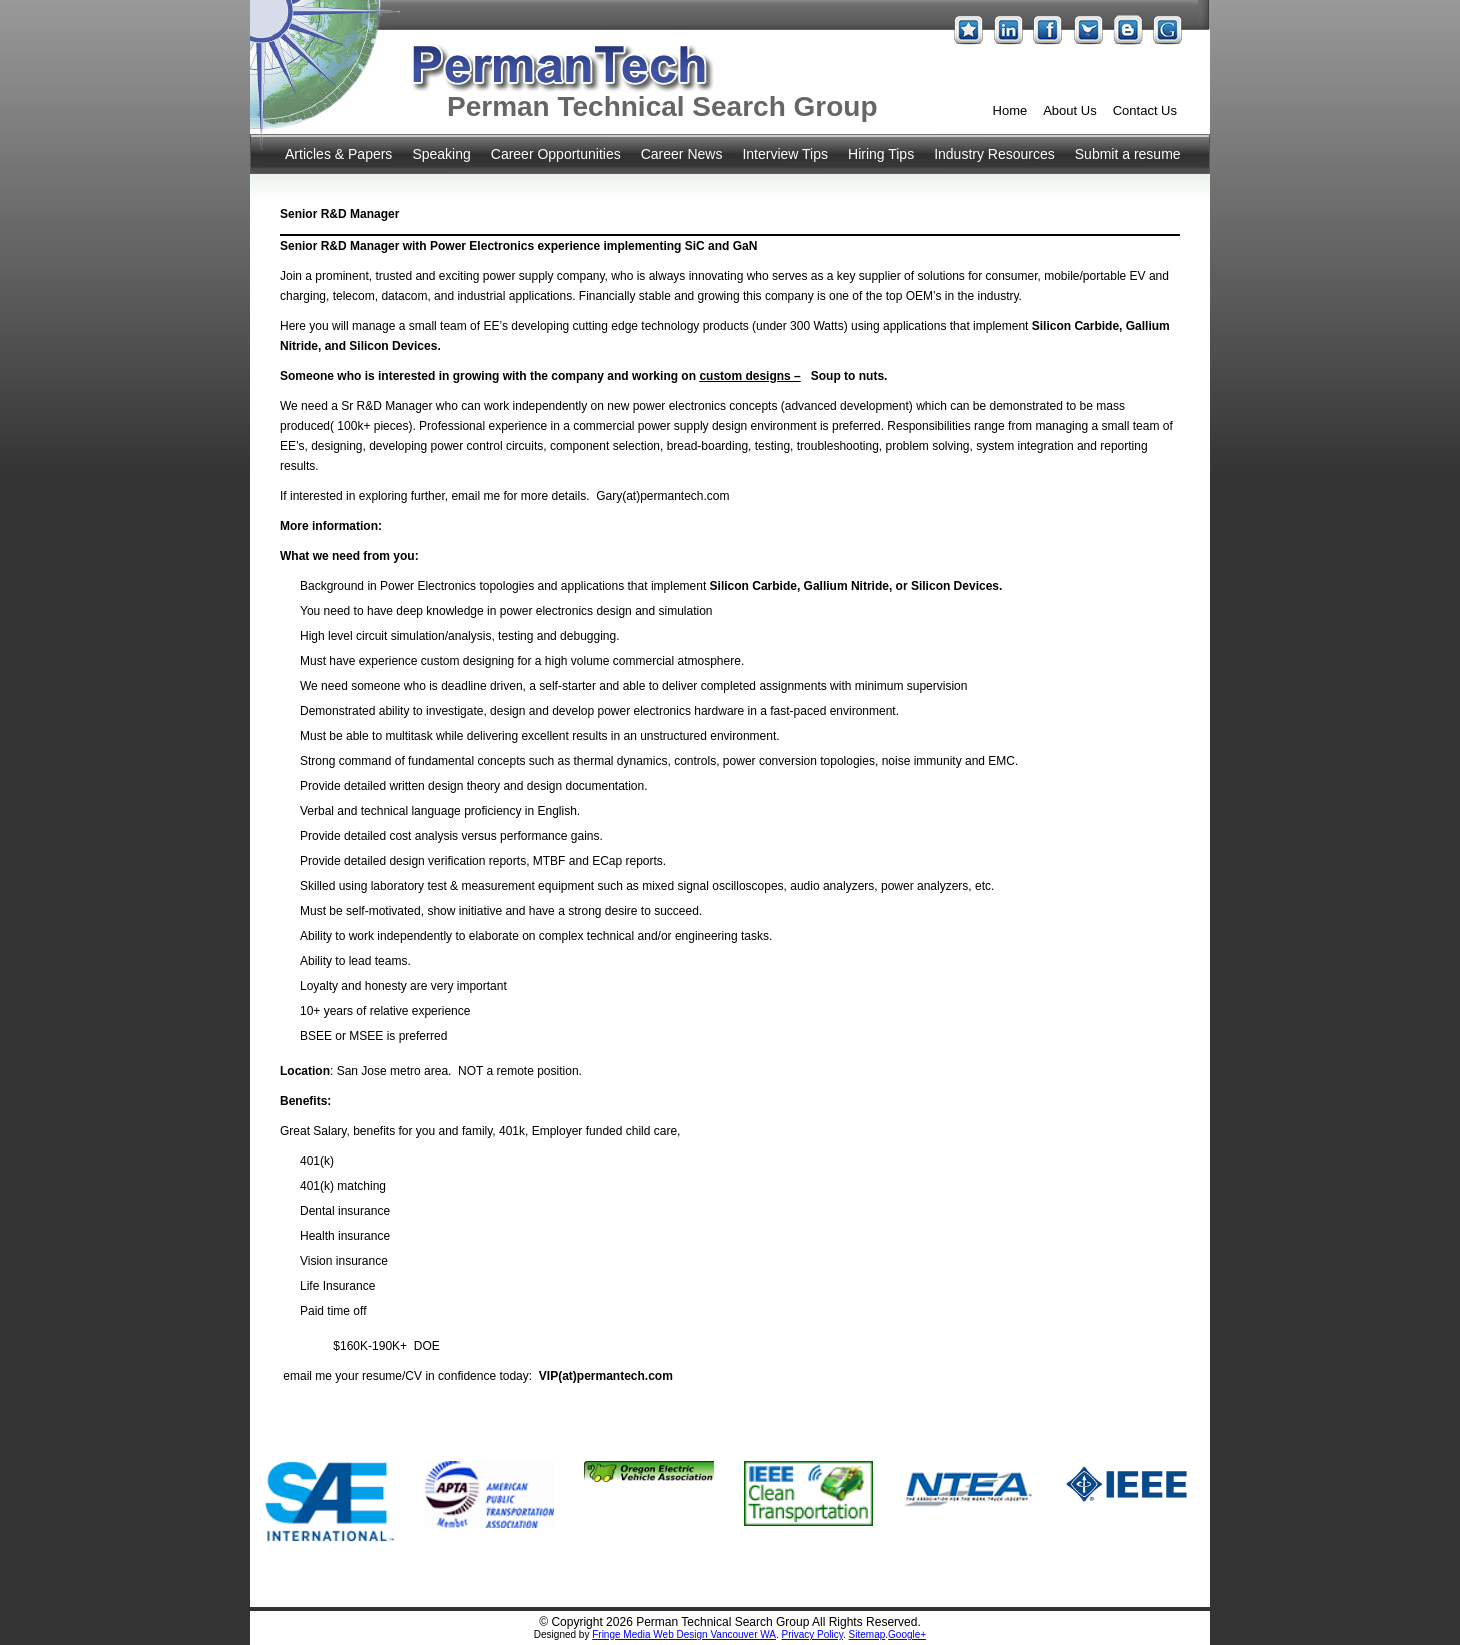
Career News (682, 154)
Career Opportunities (556, 154)
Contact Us (1145, 110)
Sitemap (867, 1634)
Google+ (907, 1634)
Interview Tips (785, 154)
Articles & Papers (338, 154)
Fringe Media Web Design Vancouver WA (684, 1634)
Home (1010, 110)
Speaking (441, 154)
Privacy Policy (813, 1634)
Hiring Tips (881, 154)
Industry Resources (994, 154)
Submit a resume (1128, 154)
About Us (1069, 110)
